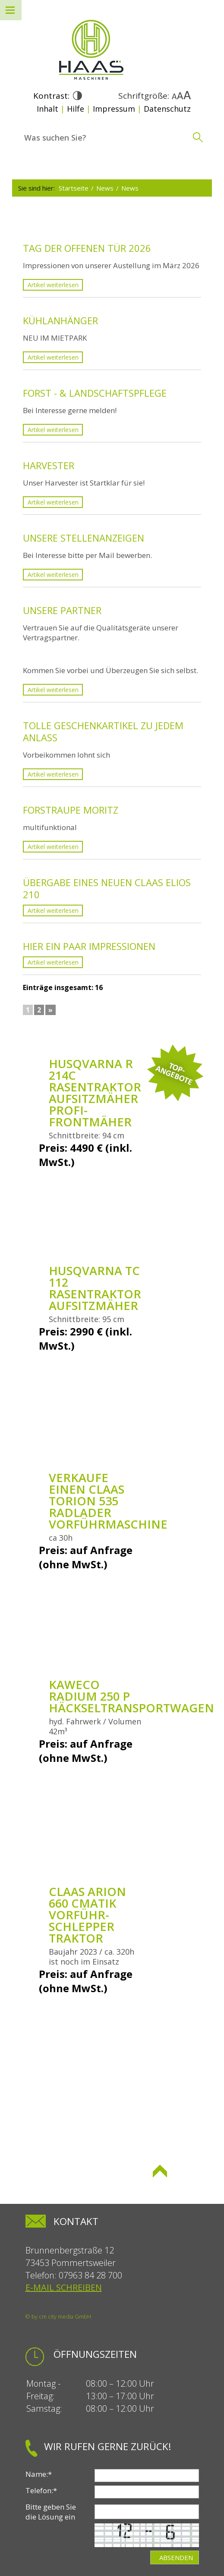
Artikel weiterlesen (53, 285)
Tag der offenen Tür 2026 (87, 247)
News (105, 188)
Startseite (73, 188)
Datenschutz (167, 108)
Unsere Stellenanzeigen (83, 537)
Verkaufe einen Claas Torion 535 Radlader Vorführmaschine (108, 1501)
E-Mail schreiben (63, 2287)
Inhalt (47, 108)
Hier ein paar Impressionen (89, 946)
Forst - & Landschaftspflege (95, 392)
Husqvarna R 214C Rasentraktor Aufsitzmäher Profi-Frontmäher (95, 1093)
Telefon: (41, 2490)
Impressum (114, 108)
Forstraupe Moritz (70, 809)
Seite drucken (73, 2185)
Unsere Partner (62, 610)
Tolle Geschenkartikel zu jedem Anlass (103, 731)
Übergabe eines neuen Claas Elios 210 (107, 888)
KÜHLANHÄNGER (60, 320)
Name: (38, 2474)
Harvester (48, 465)
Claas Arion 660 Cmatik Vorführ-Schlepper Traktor (87, 1914)
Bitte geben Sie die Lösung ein (50, 2512)
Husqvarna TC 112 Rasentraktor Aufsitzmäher (95, 1288)
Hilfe (75, 108)
